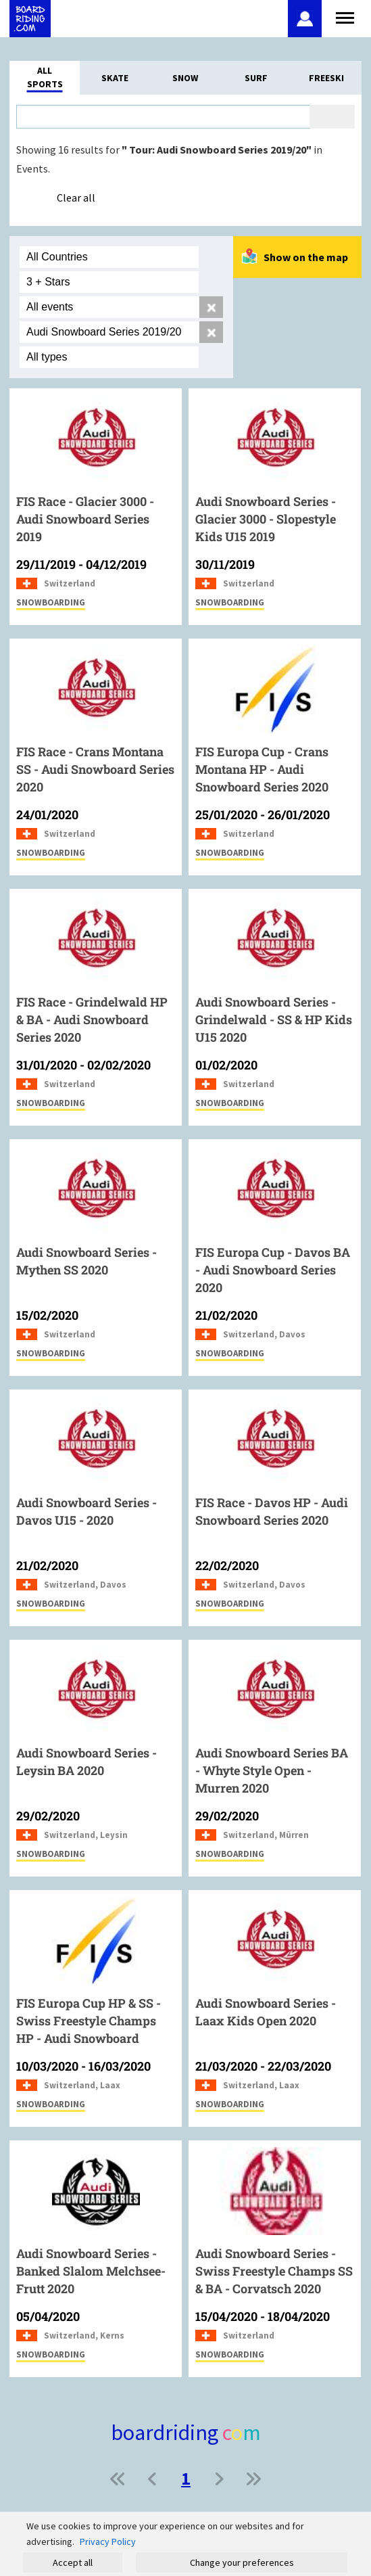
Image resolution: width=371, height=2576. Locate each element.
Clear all (76, 197)
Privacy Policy (108, 2541)
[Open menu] (345, 16)
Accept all (73, 2562)
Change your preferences (242, 2562)
